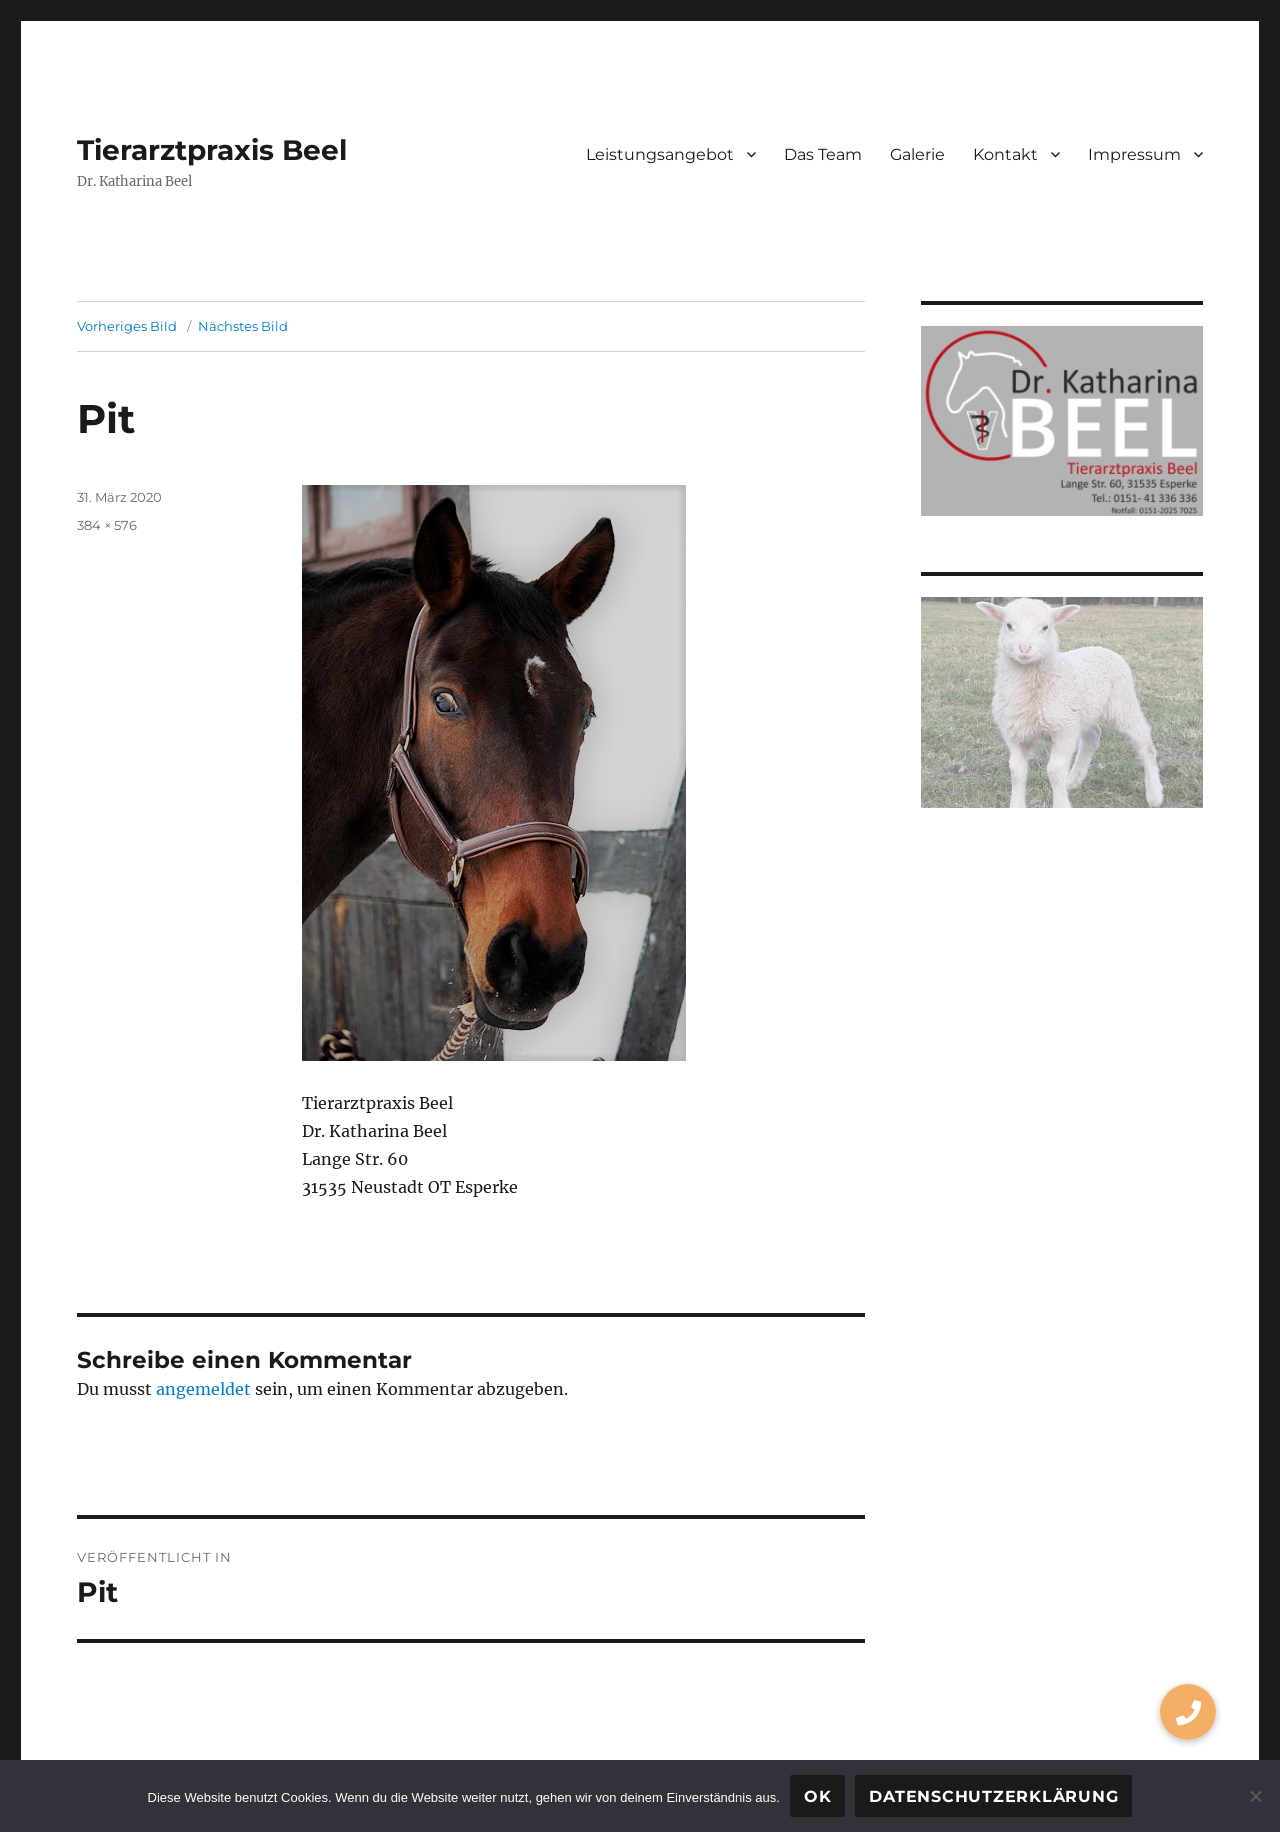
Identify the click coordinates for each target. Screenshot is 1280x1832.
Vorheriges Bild (127, 326)
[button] (1188, 1712)
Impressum (1134, 154)
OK (818, 1796)
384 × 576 (107, 525)
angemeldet (203, 1389)
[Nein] (1255, 1796)
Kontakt (1005, 154)
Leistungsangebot (660, 154)
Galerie (917, 154)
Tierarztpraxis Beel (212, 150)
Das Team (823, 154)
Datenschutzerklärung (993, 1796)
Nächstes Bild (243, 326)
